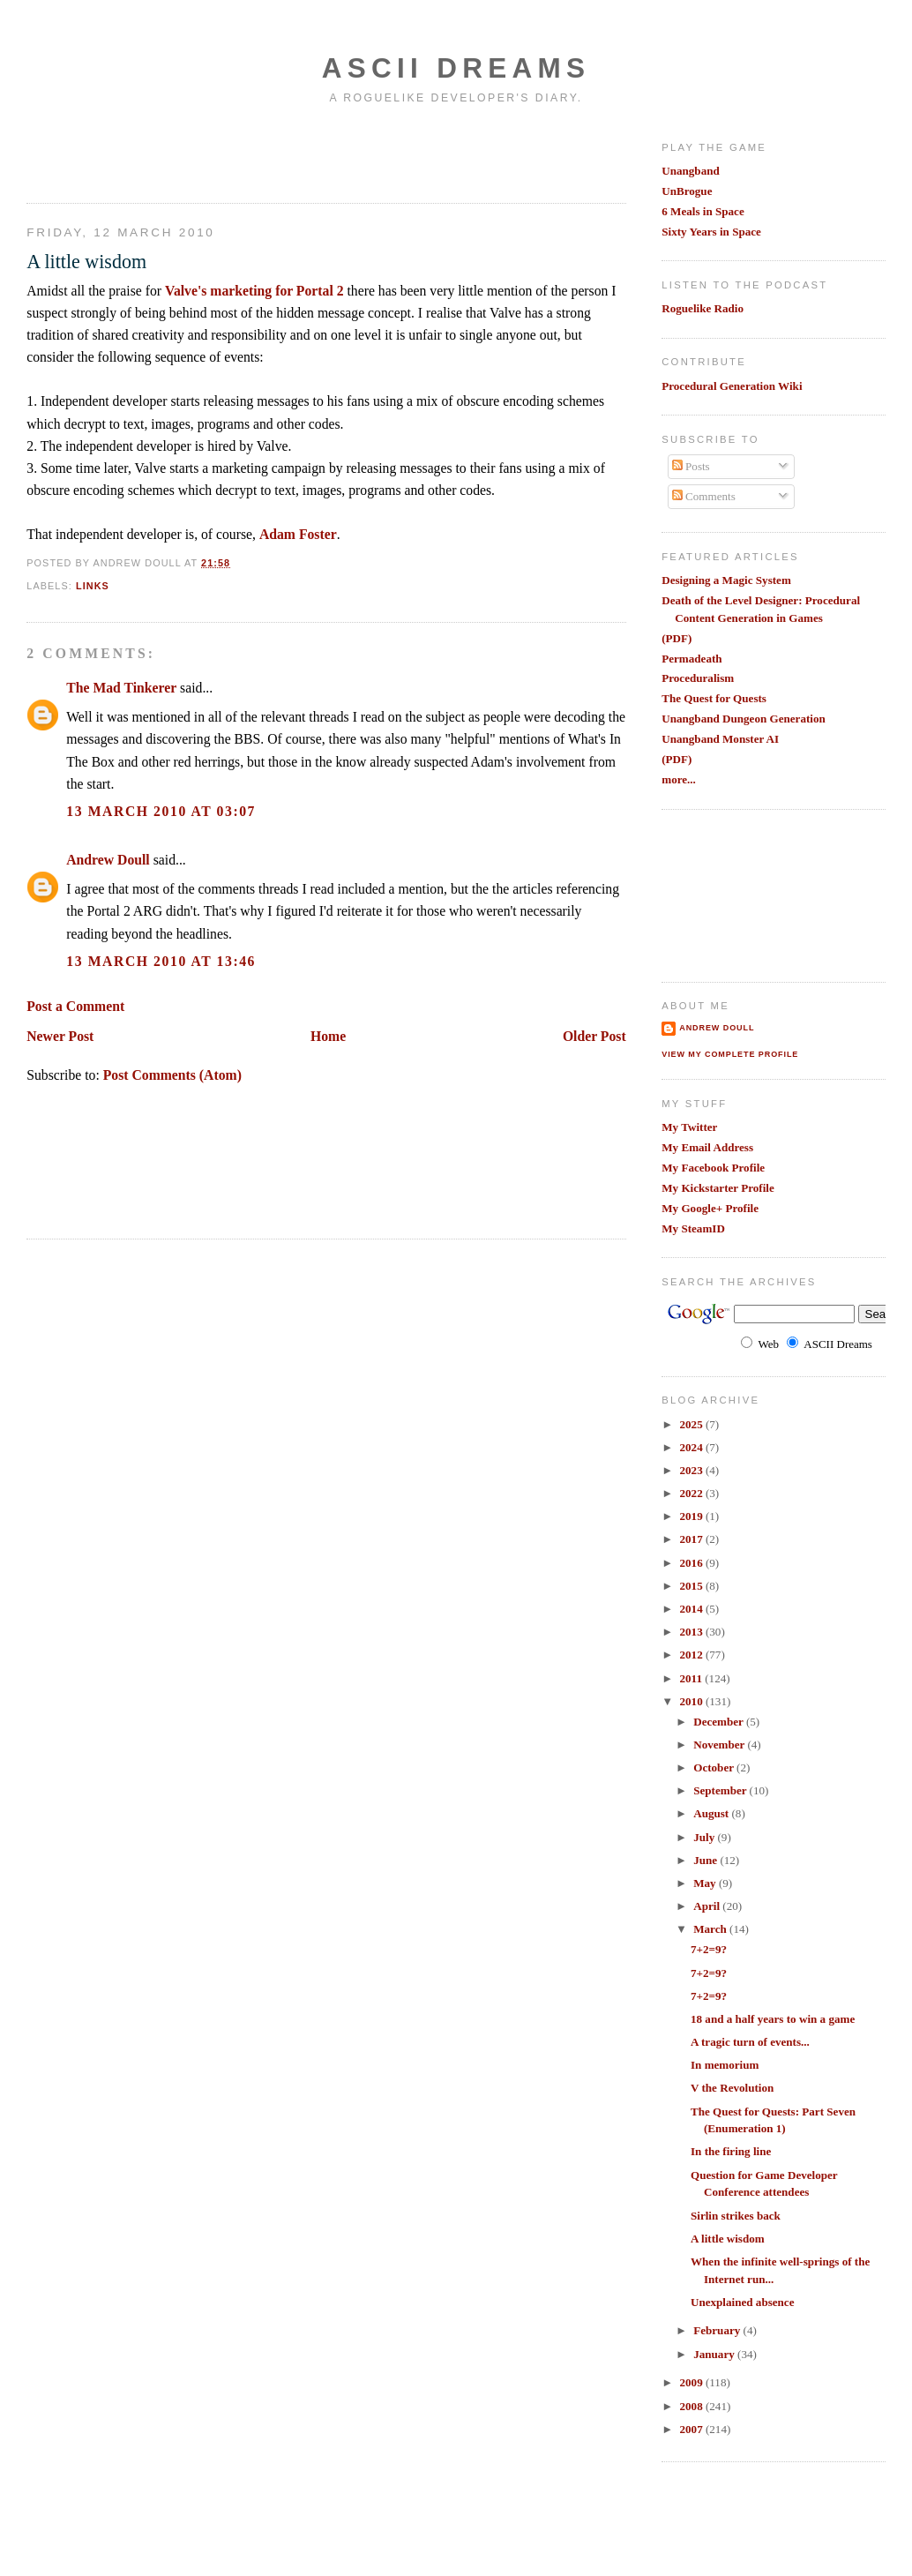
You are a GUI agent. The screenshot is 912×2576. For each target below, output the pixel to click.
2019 (692, 1516)
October (714, 1767)
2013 (692, 1631)
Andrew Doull (107, 859)
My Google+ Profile (710, 1208)
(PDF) (676, 638)
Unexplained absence (743, 2302)
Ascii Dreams (456, 68)
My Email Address (707, 1147)
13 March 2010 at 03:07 (161, 811)
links (92, 585)
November (720, 1744)
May (706, 1883)
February (718, 2330)
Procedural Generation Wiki (732, 386)
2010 (692, 1701)
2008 (692, 2406)
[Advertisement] (129, 152)
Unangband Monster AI (720, 738)
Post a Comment (75, 1006)
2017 (692, 1539)
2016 (692, 1562)
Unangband (691, 170)
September (721, 1790)
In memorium (725, 2064)
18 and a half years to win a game (773, 2019)
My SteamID (693, 1228)
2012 (692, 1654)
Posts (691, 466)
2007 (692, 2429)
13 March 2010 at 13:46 (161, 961)
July (705, 1837)
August (712, 1813)
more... (679, 779)
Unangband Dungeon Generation (744, 718)
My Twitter (689, 1127)
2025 (692, 1424)
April (707, 1906)
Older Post (594, 1036)
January (715, 2354)
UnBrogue (687, 191)
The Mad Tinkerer (121, 687)
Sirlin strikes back (736, 2215)
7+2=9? (709, 1949)
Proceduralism (698, 678)
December (719, 1721)
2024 (692, 1447)
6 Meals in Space (703, 211)
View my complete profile (730, 1054)
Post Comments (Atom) (172, 1074)
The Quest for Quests (714, 698)
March (711, 1929)
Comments (704, 496)
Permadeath (691, 658)
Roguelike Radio (703, 308)
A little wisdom (86, 262)
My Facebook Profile (713, 1167)
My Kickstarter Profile (718, 1187)
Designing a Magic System (726, 580)
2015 (692, 1585)
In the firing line (731, 2151)
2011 (692, 1678)
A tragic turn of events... (750, 2041)
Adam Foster (298, 534)
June (706, 1860)
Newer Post (59, 1036)
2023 (692, 1470)
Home (328, 1036)
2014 (692, 1608)
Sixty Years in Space (711, 231)
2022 (692, 1493)
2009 (692, 2382)
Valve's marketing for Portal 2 (254, 290)
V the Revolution (732, 2087)
